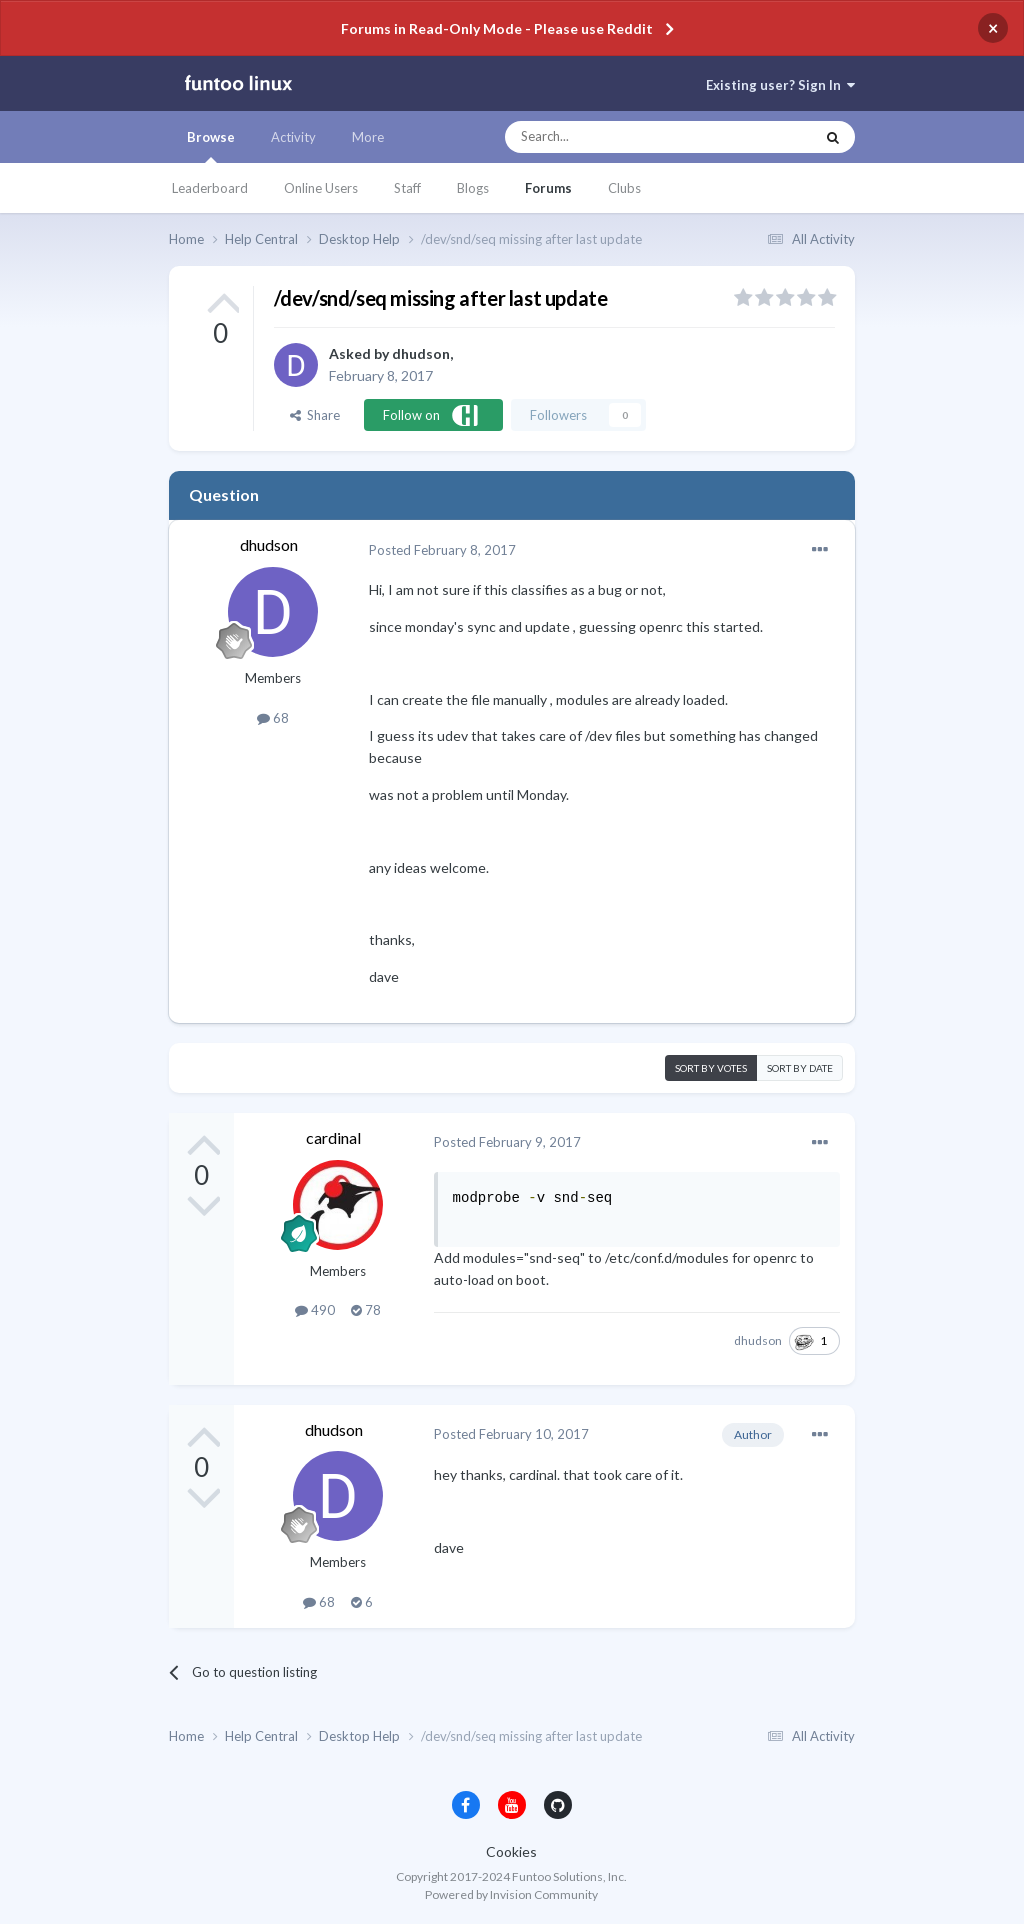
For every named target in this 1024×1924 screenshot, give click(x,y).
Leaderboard (210, 188)
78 (366, 1310)
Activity (293, 137)
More (368, 137)
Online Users (321, 188)
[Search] (619, 137)
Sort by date (800, 1068)
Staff (407, 188)
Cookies (511, 1851)
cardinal (333, 1137)
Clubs (624, 188)
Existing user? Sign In (780, 85)
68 (273, 718)
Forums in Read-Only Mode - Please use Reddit (497, 28)
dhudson (421, 353)
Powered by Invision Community (511, 1894)
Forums (548, 188)
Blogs (473, 188)
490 (315, 1310)
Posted (442, 550)
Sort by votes (711, 1068)
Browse (211, 146)
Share (315, 415)
